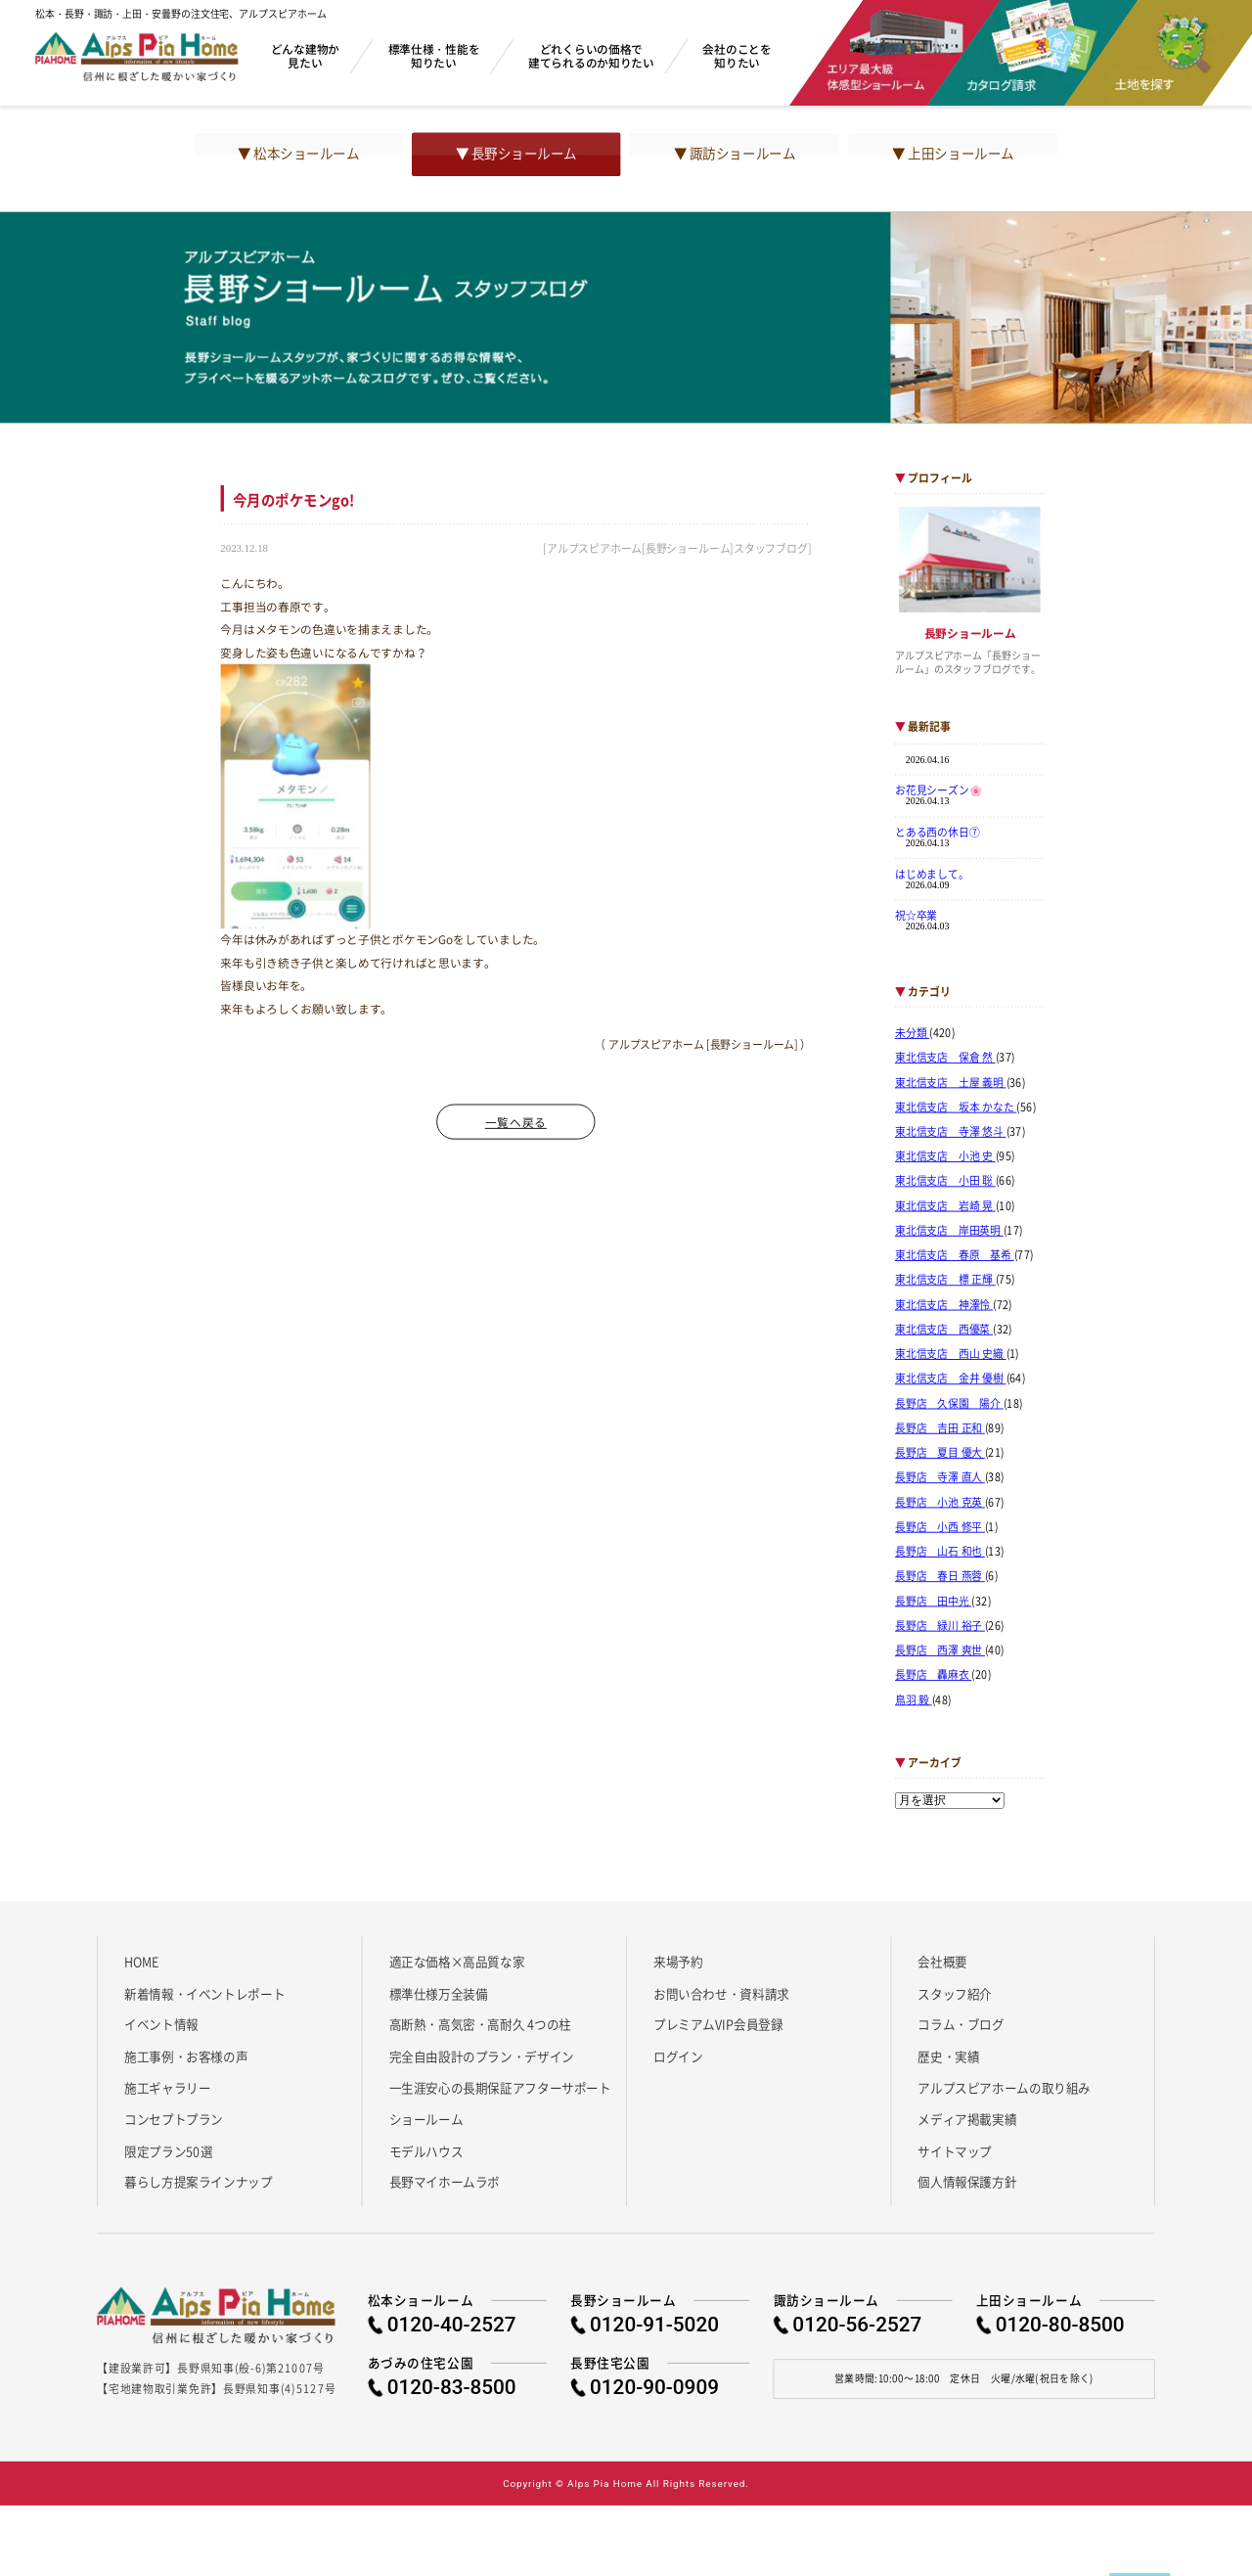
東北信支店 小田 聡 (945, 1181)
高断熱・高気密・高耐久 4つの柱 (480, 2024)
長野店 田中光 (933, 1600)
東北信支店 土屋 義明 (950, 1082)
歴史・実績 (948, 2055)
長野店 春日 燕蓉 (940, 1576)
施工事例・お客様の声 (185, 2055)
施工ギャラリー (167, 2088)
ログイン (677, 2055)
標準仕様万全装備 (438, 1993)
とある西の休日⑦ (937, 831)
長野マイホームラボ (445, 2182)
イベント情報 (161, 2024)
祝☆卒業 (916, 915)
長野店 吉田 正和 (940, 1428)
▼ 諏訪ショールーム (734, 153)
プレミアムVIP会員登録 (718, 2024)
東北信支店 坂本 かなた (955, 1107)
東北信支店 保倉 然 (945, 1057)
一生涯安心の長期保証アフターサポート (500, 2088)
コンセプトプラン (173, 2119)
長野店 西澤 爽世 (940, 1650)
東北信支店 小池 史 (945, 1156)
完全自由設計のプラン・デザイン (481, 2055)
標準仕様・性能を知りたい (434, 55)
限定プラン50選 (168, 2150)
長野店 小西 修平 (940, 1527)
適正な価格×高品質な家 (457, 1961)
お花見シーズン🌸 (938, 790)
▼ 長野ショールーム (516, 153)
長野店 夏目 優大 (940, 1453)
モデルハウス (426, 2150)
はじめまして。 (932, 873)
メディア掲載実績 (966, 2119)
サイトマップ (954, 2150)
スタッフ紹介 (954, 1993)
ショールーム (426, 2119)
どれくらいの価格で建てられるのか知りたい (591, 55)
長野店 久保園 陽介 (949, 1403)
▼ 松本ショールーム (298, 153)
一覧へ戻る (516, 1121)
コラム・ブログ (960, 2024)
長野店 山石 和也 (940, 1551)
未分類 (912, 1033)
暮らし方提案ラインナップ (198, 2182)
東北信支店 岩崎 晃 (945, 1206)
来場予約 (677, 1961)
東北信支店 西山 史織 (950, 1354)
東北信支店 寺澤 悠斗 (950, 1132)
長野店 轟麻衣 (933, 1675)
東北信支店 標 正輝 (945, 1280)
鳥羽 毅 (913, 1699)
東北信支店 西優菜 (944, 1329)
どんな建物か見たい (305, 55)
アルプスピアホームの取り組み (1004, 2088)
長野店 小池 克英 (940, 1502)
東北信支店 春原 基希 (954, 1255)
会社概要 (941, 1961)
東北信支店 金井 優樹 (950, 1378)
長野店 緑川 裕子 (940, 1626)
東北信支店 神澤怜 (944, 1305)
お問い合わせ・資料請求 (721, 1993)
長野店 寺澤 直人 (940, 1477)
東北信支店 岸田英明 (949, 1231)
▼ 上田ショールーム (952, 153)
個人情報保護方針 (966, 2182)
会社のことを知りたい (736, 55)
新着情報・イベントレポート (204, 1993)
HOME (141, 1961)
